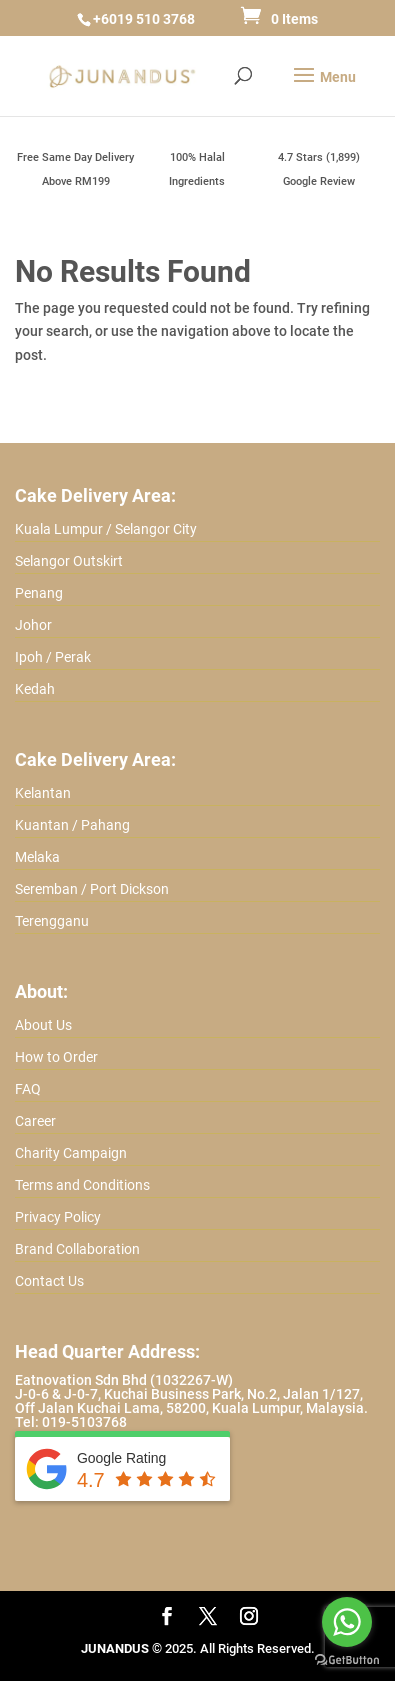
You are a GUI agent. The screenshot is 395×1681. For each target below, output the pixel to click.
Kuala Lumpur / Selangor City (106, 529)
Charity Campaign (71, 1153)
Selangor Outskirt (69, 561)
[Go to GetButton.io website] (347, 1660)
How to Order (56, 1057)
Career (35, 1121)
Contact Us (49, 1281)
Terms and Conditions (82, 1185)
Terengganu (52, 921)
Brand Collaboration (77, 1249)
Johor (33, 625)
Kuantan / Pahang (72, 825)
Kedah (35, 689)
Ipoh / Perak (53, 657)
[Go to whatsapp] (347, 1622)
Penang (39, 593)
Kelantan (43, 793)
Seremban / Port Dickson (92, 889)
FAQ (28, 1089)
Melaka (37, 857)
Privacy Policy (58, 1217)
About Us (43, 1025)
